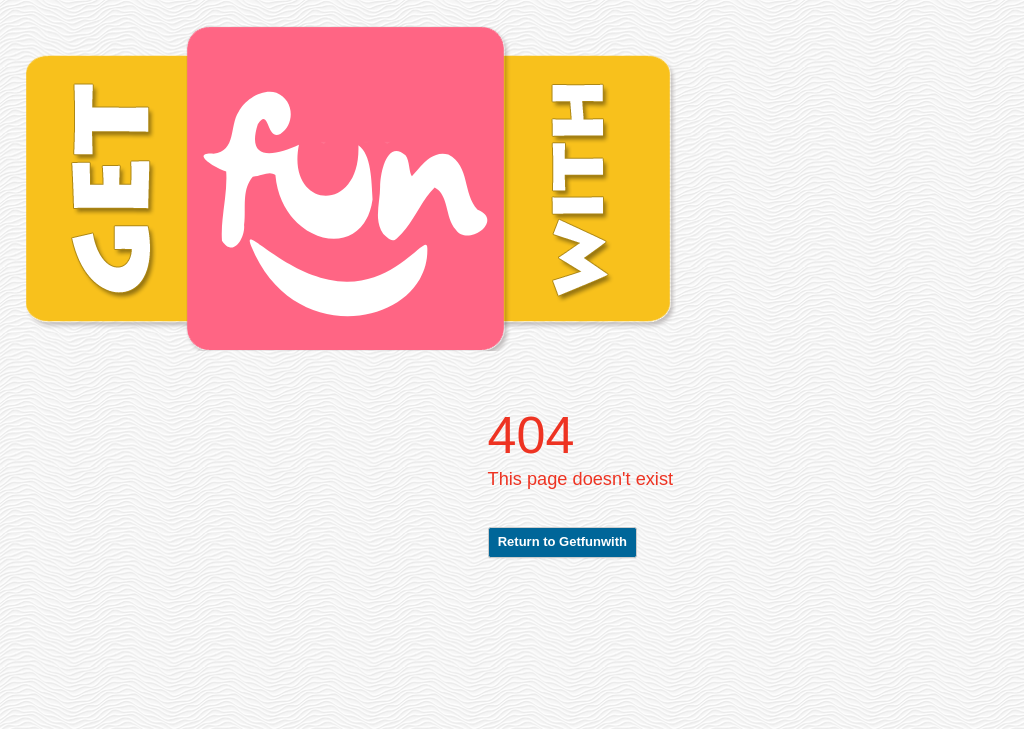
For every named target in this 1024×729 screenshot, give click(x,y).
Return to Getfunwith (562, 541)
